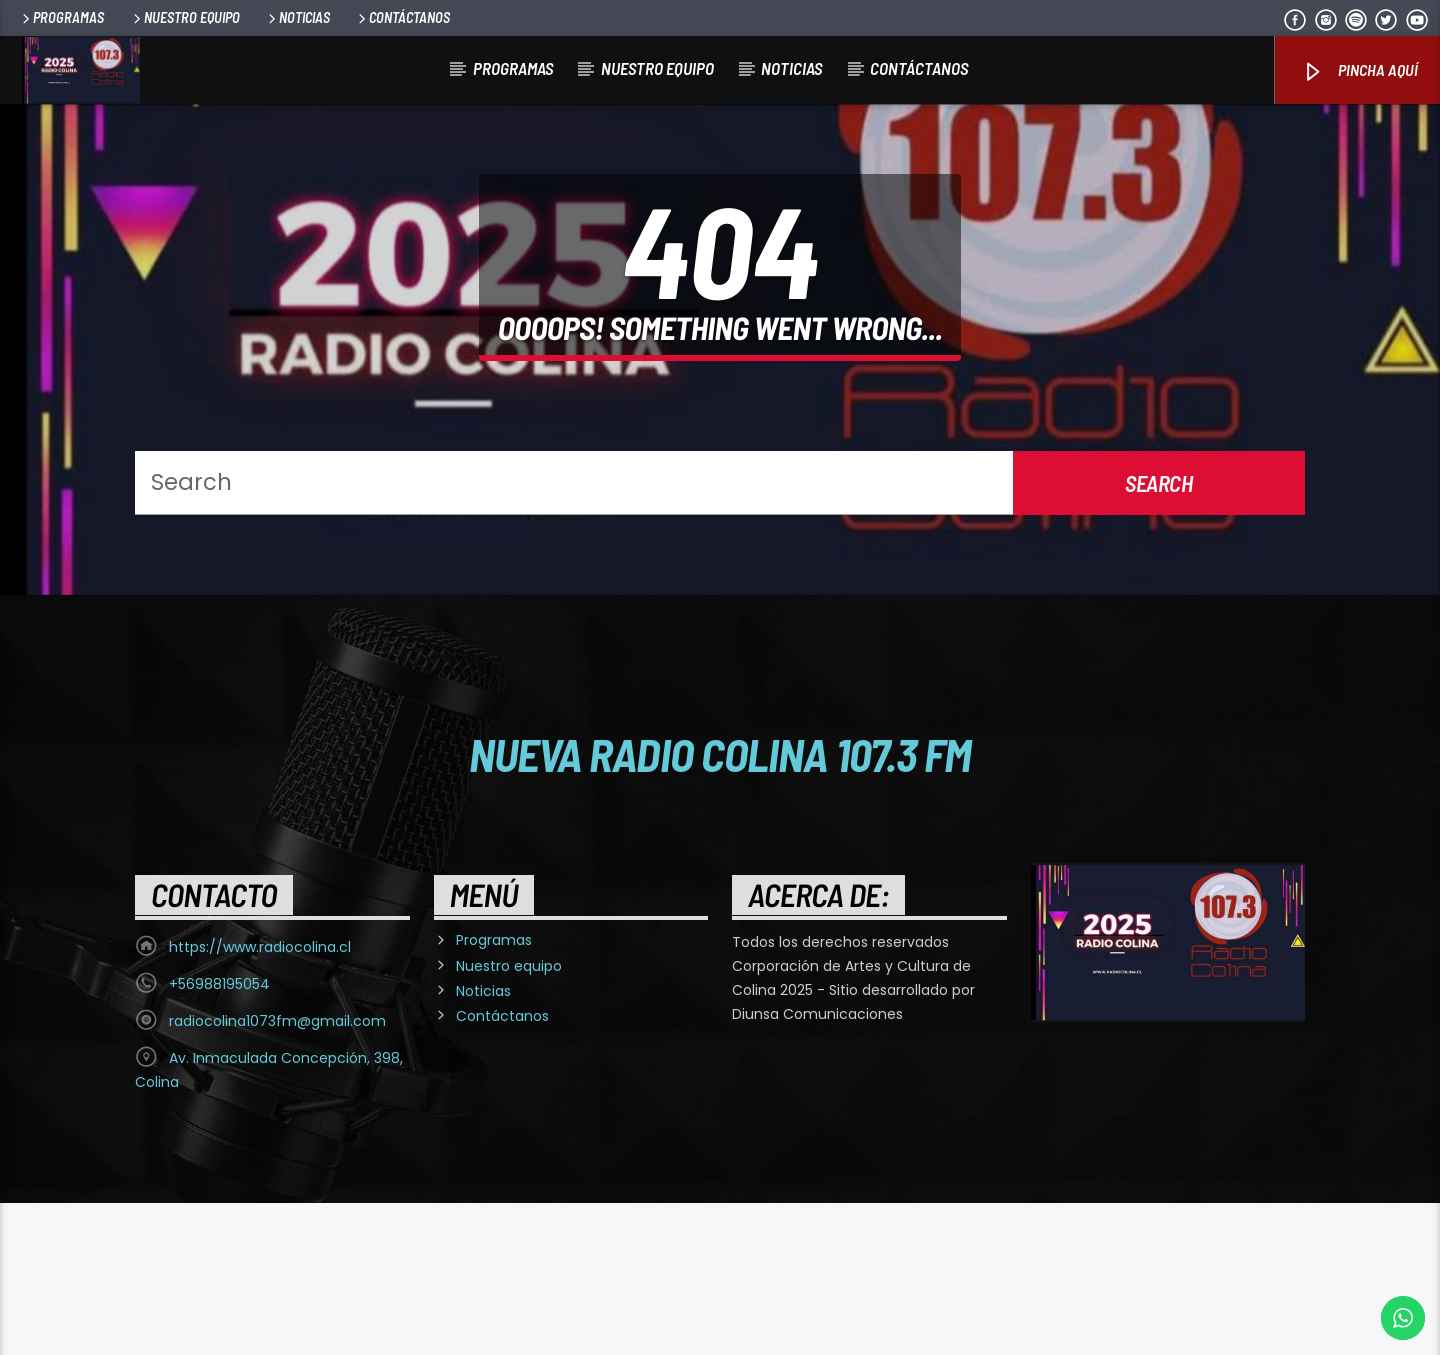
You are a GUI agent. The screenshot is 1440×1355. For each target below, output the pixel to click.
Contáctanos (402, 17)
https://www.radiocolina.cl (260, 1099)
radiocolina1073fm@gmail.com (277, 1173)
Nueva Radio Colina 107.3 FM (720, 906)
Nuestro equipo (185, 17)
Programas (61, 17)
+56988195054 (219, 1136)
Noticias (297, 17)
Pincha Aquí (1359, 71)
